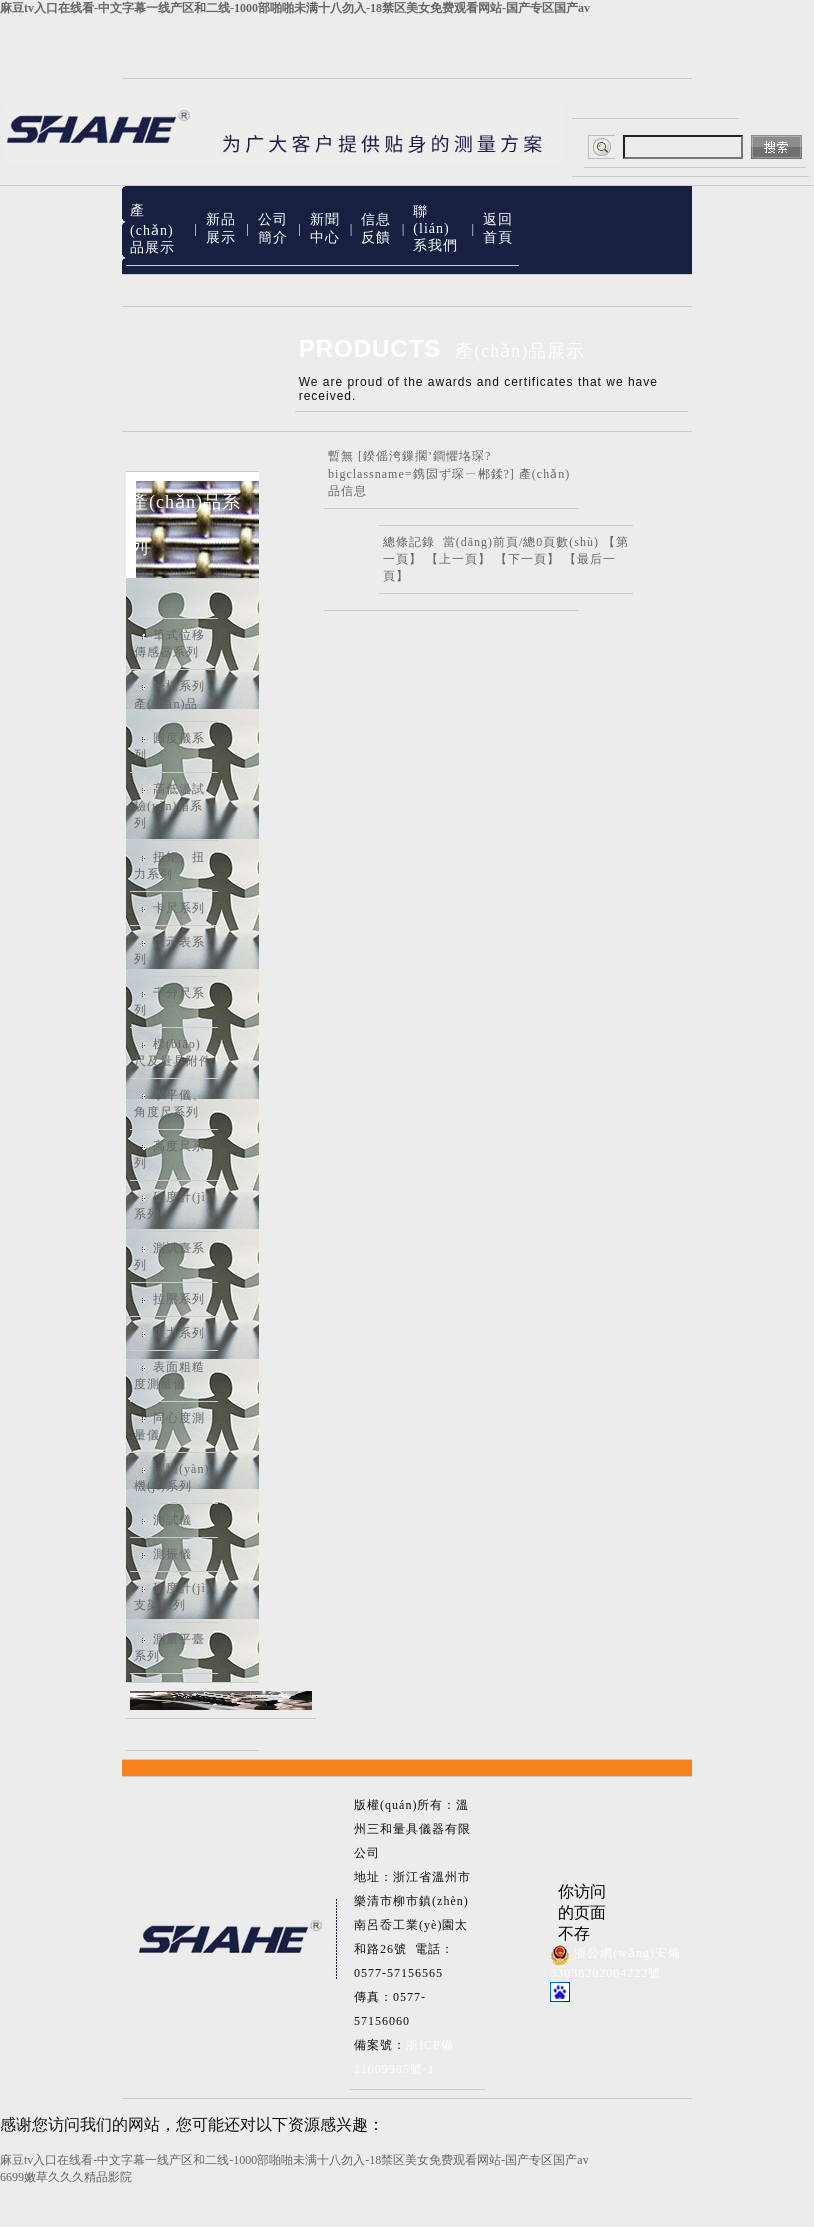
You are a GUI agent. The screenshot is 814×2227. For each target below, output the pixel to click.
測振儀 (172, 1554)
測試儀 (172, 1520)
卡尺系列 (179, 908)
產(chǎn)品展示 (152, 229)
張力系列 (179, 1333)
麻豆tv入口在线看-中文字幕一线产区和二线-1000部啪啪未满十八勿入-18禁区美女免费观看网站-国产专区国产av (295, 8)
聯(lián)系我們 (435, 228)
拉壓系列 (179, 1299)
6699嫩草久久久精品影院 (66, 2177)
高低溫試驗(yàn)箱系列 (169, 806)
